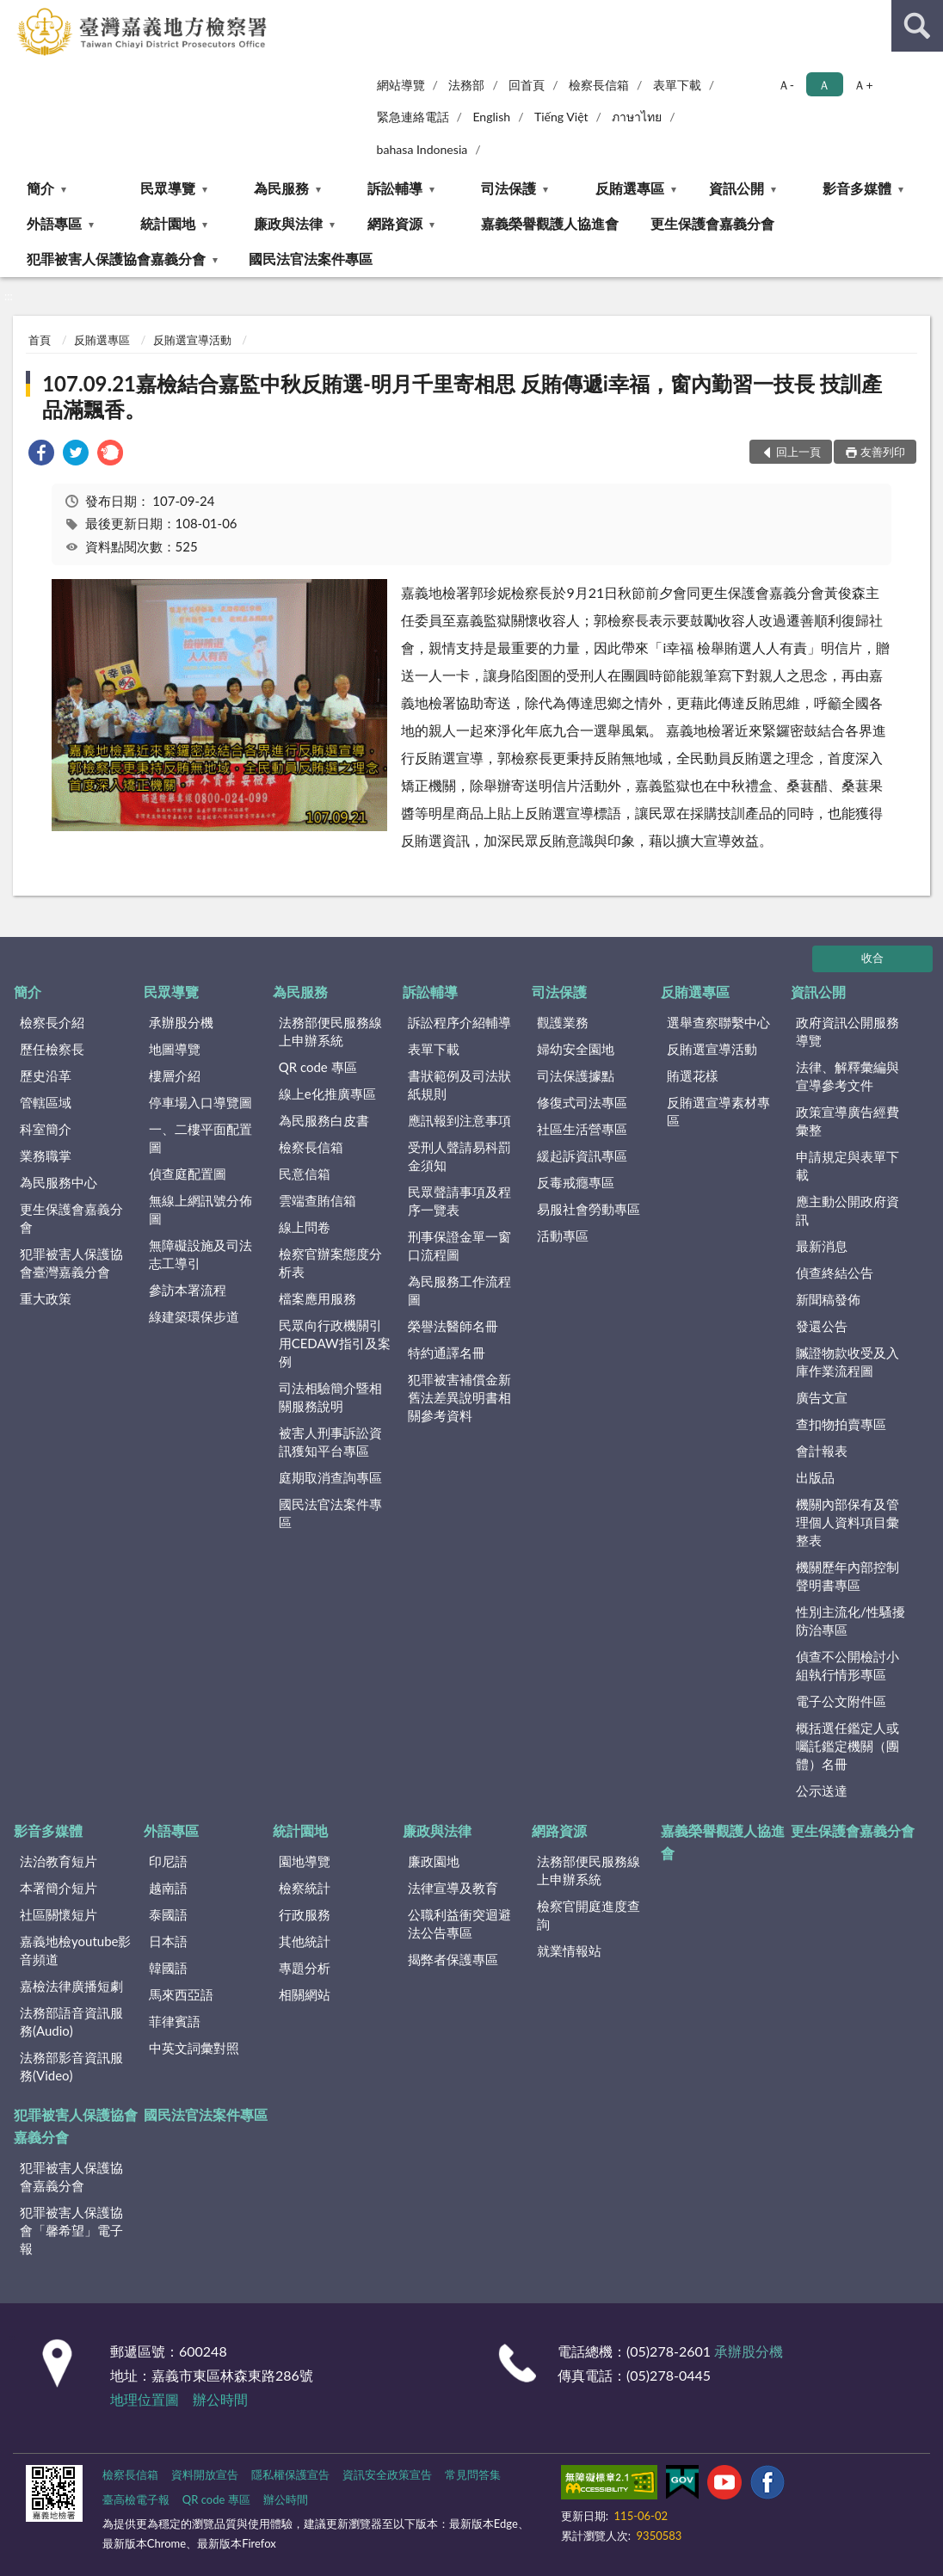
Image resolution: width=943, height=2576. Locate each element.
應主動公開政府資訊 (847, 1210)
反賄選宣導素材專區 (718, 1111)
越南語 (168, 1887)
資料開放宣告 (204, 2474)
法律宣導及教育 (453, 1887)
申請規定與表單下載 (847, 1165)
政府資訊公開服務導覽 (847, 1031)
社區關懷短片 (58, 1914)
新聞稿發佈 (828, 1299)
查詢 (917, 26)
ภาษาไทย (637, 116)
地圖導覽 (174, 1049)
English (491, 116)
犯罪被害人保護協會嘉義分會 (116, 258)
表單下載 (677, 84)
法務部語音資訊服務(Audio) (71, 2021)
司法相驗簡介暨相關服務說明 (330, 1397)
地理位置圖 (144, 2399)
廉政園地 (433, 1861)
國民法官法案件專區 (311, 258)
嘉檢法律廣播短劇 (71, 1986)
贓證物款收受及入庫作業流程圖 (847, 1361)
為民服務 (281, 188)
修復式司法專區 (582, 1102)
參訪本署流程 (187, 1289)
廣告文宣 (821, 1397)
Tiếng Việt (561, 116)
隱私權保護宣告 (290, 2474)
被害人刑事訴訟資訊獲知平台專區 (330, 1441)
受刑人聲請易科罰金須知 (459, 1156)
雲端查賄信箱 (317, 1200)
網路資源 (394, 223)
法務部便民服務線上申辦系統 (330, 1031)
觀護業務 (563, 1022)
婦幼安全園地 (575, 1049)
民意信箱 (304, 1173)
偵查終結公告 (834, 1272)
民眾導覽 (167, 188)
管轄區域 (45, 1102)
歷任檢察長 (52, 1049)
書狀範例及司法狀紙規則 (459, 1084)
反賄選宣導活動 (192, 340)
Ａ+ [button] (863, 84)
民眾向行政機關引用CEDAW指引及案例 (335, 1343)
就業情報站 (569, 1950)
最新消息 (821, 1246)
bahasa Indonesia (422, 149)
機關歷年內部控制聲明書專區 (847, 1576)
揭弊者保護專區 (453, 1959)
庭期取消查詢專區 (330, 1477)
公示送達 (821, 1790)
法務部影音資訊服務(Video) (71, 2066)
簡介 (40, 188)
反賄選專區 (629, 188)
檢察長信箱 (599, 84)
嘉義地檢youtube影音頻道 (75, 1950)
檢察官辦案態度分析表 (330, 1262)
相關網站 (304, 1994)
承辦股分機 (181, 1022)
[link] (41, 455)
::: (13, 13)
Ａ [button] (824, 84)
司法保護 (508, 188)
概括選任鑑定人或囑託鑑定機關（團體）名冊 (847, 1746)
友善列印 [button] (882, 452)
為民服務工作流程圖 (459, 1290)
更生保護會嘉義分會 (712, 223)
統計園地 (167, 223)
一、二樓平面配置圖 (200, 1138)
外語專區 (54, 223)
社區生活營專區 (582, 1129)
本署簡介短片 (58, 1887)
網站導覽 (401, 84)
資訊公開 (736, 188)
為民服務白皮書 (324, 1120)
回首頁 (526, 84)
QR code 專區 (318, 1067)
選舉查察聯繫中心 (718, 1022)
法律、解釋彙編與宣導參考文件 (847, 1076)
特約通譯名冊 (446, 1352)
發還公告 (821, 1326)
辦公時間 (220, 2399)
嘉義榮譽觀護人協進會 (550, 223)
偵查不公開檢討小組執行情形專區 (847, 1665)
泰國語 (168, 1914)
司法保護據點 (575, 1075)
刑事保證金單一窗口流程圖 (459, 1245)
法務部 (466, 84)
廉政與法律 (288, 223)
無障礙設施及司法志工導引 (200, 1254)
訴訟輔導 (394, 188)
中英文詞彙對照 (194, 2047)
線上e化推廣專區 (327, 1093)
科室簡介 (45, 1129)
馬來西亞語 (181, 1994)
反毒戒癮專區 (575, 1182)
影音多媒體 (857, 188)
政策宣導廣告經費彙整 (847, 1120)
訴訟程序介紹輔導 (459, 1022)
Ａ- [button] (786, 84)
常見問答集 (473, 2474)
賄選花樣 (692, 1075)
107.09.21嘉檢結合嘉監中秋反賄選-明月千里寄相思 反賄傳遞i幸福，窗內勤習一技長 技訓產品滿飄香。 (462, 396)
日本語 (168, 1941)
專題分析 (304, 1967)
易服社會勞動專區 (588, 1209)
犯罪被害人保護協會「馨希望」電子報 (71, 2230)
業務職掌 (45, 1155)
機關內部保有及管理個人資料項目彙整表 (847, 1522)
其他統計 (304, 1941)
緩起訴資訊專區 (582, 1155)
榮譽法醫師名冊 (453, 1326)
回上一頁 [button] (798, 452)
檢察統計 (304, 1887)
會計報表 (821, 1450)
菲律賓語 (174, 2021)
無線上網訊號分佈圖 (200, 1209)
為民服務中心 (58, 1182)
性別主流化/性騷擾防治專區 (850, 1620)
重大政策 (45, 1298)
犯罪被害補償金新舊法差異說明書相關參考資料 (459, 1397)
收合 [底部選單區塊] (872, 957)
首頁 (39, 340)
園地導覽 (304, 1861)
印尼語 (168, 1861)
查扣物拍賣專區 (841, 1424)
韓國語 (168, 1967)
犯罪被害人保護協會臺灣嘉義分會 (71, 1262)
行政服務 (304, 1914)
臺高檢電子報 (135, 2499)
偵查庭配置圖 (187, 1173)
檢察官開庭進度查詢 (588, 1915)
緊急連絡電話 (413, 116)
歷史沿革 (45, 1075)
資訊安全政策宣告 (387, 2474)
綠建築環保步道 (194, 1316)
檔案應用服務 (317, 1298)
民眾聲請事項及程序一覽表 (459, 1200)
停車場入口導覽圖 (200, 1102)
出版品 (815, 1477)
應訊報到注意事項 (459, 1120)
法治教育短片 (58, 1861)
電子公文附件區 (841, 1701)
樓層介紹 (174, 1075)
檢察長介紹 (52, 1022)
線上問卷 (304, 1227)
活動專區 (563, 1235)
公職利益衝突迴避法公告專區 (459, 1923)
